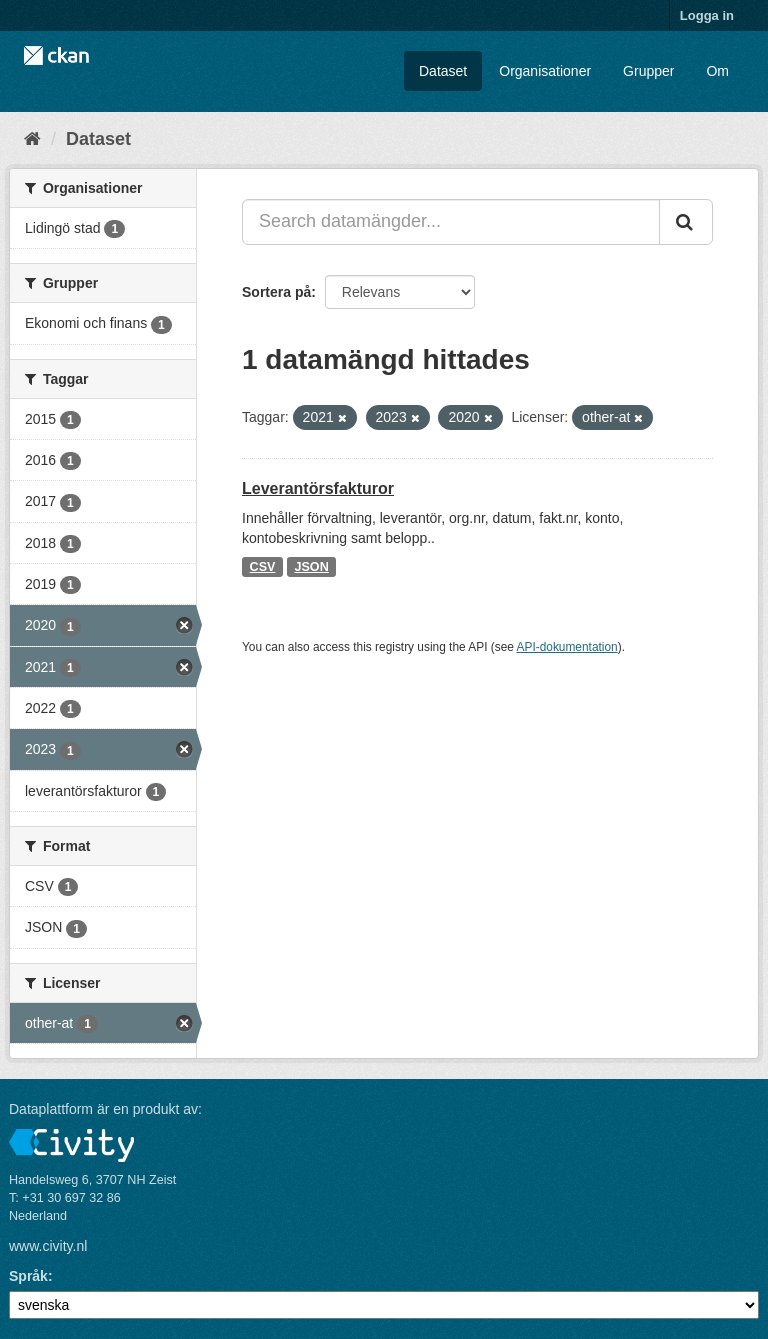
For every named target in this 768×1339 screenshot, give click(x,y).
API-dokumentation (567, 647)
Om (717, 71)
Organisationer (545, 71)
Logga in (707, 15)
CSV (263, 567)
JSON (311, 567)
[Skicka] (686, 222)
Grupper (648, 71)
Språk (28, 1276)
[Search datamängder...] (451, 222)
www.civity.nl (48, 1246)
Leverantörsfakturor (318, 488)
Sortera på (276, 292)
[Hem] (32, 139)
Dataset (443, 71)
